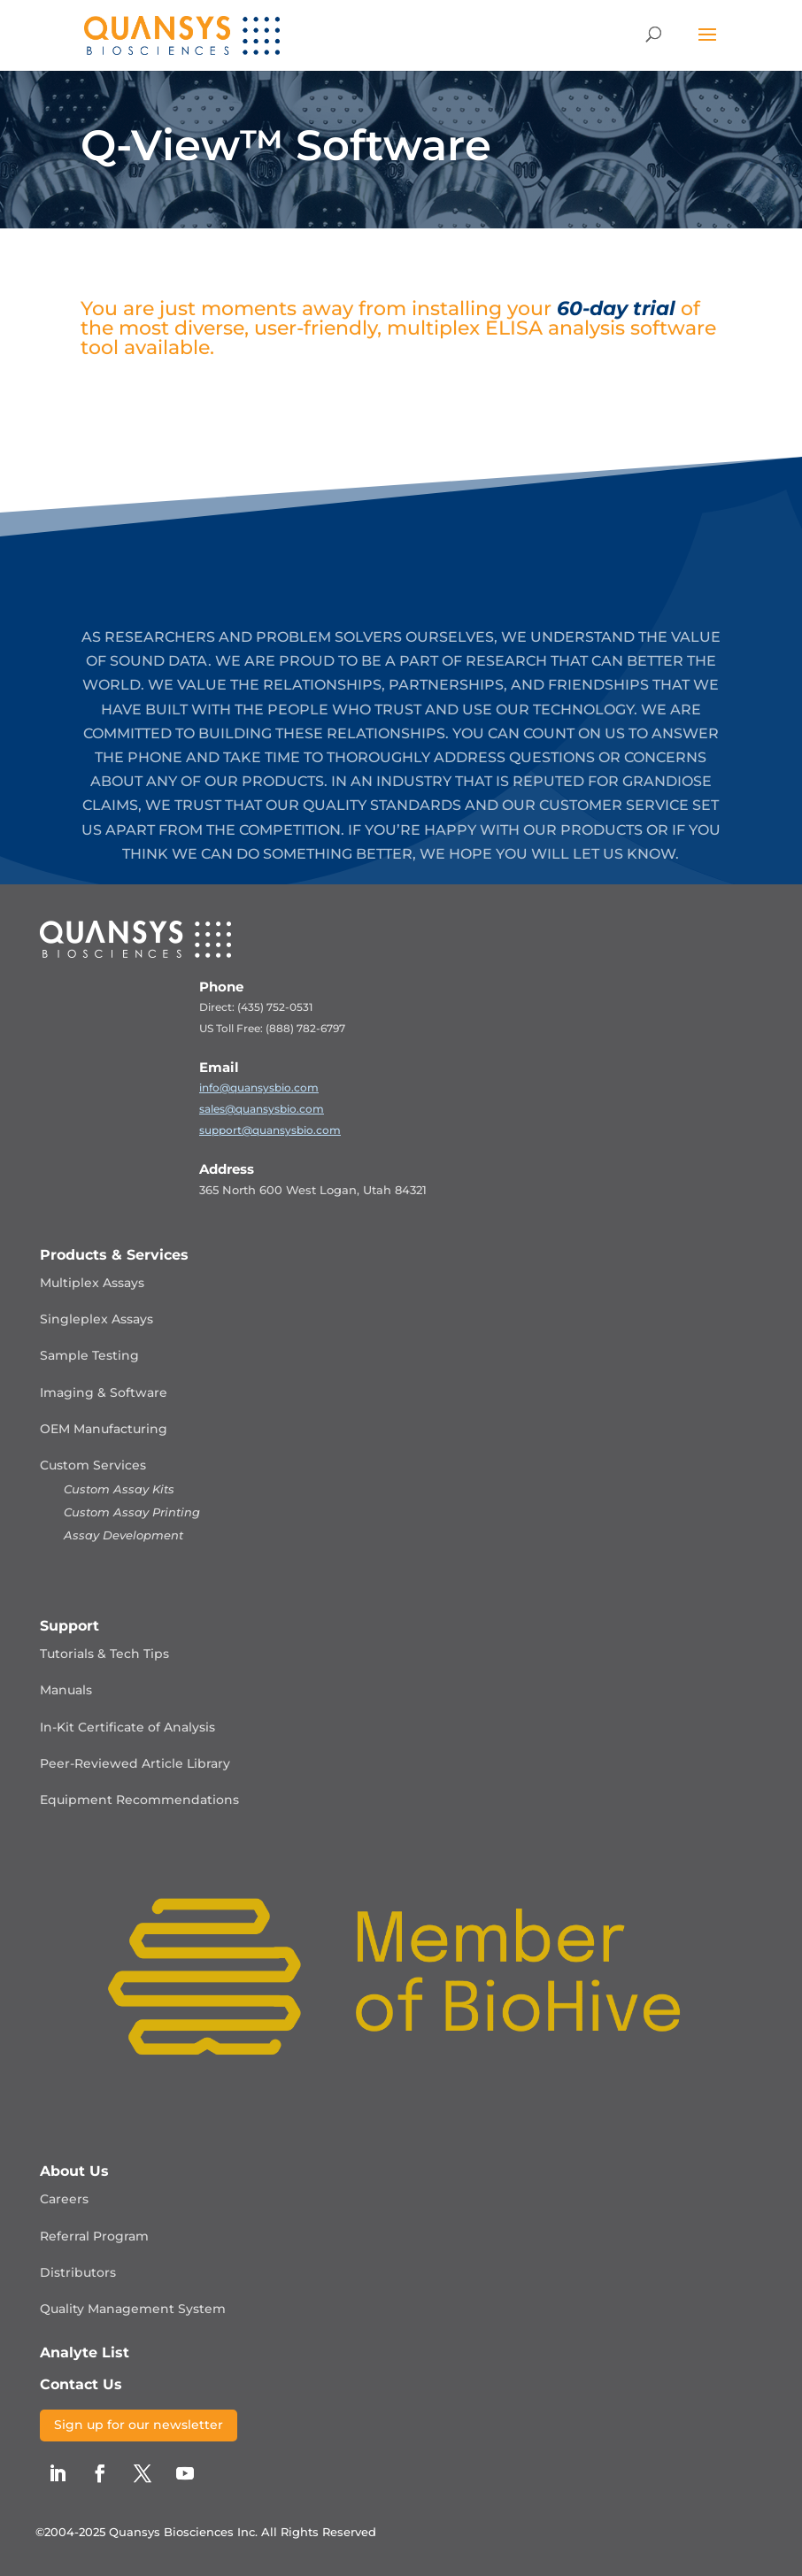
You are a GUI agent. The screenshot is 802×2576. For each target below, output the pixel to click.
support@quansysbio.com (270, 1130)
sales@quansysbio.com (261, 1108)
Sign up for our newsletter (138, 2425)
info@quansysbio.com (259, 1087)
